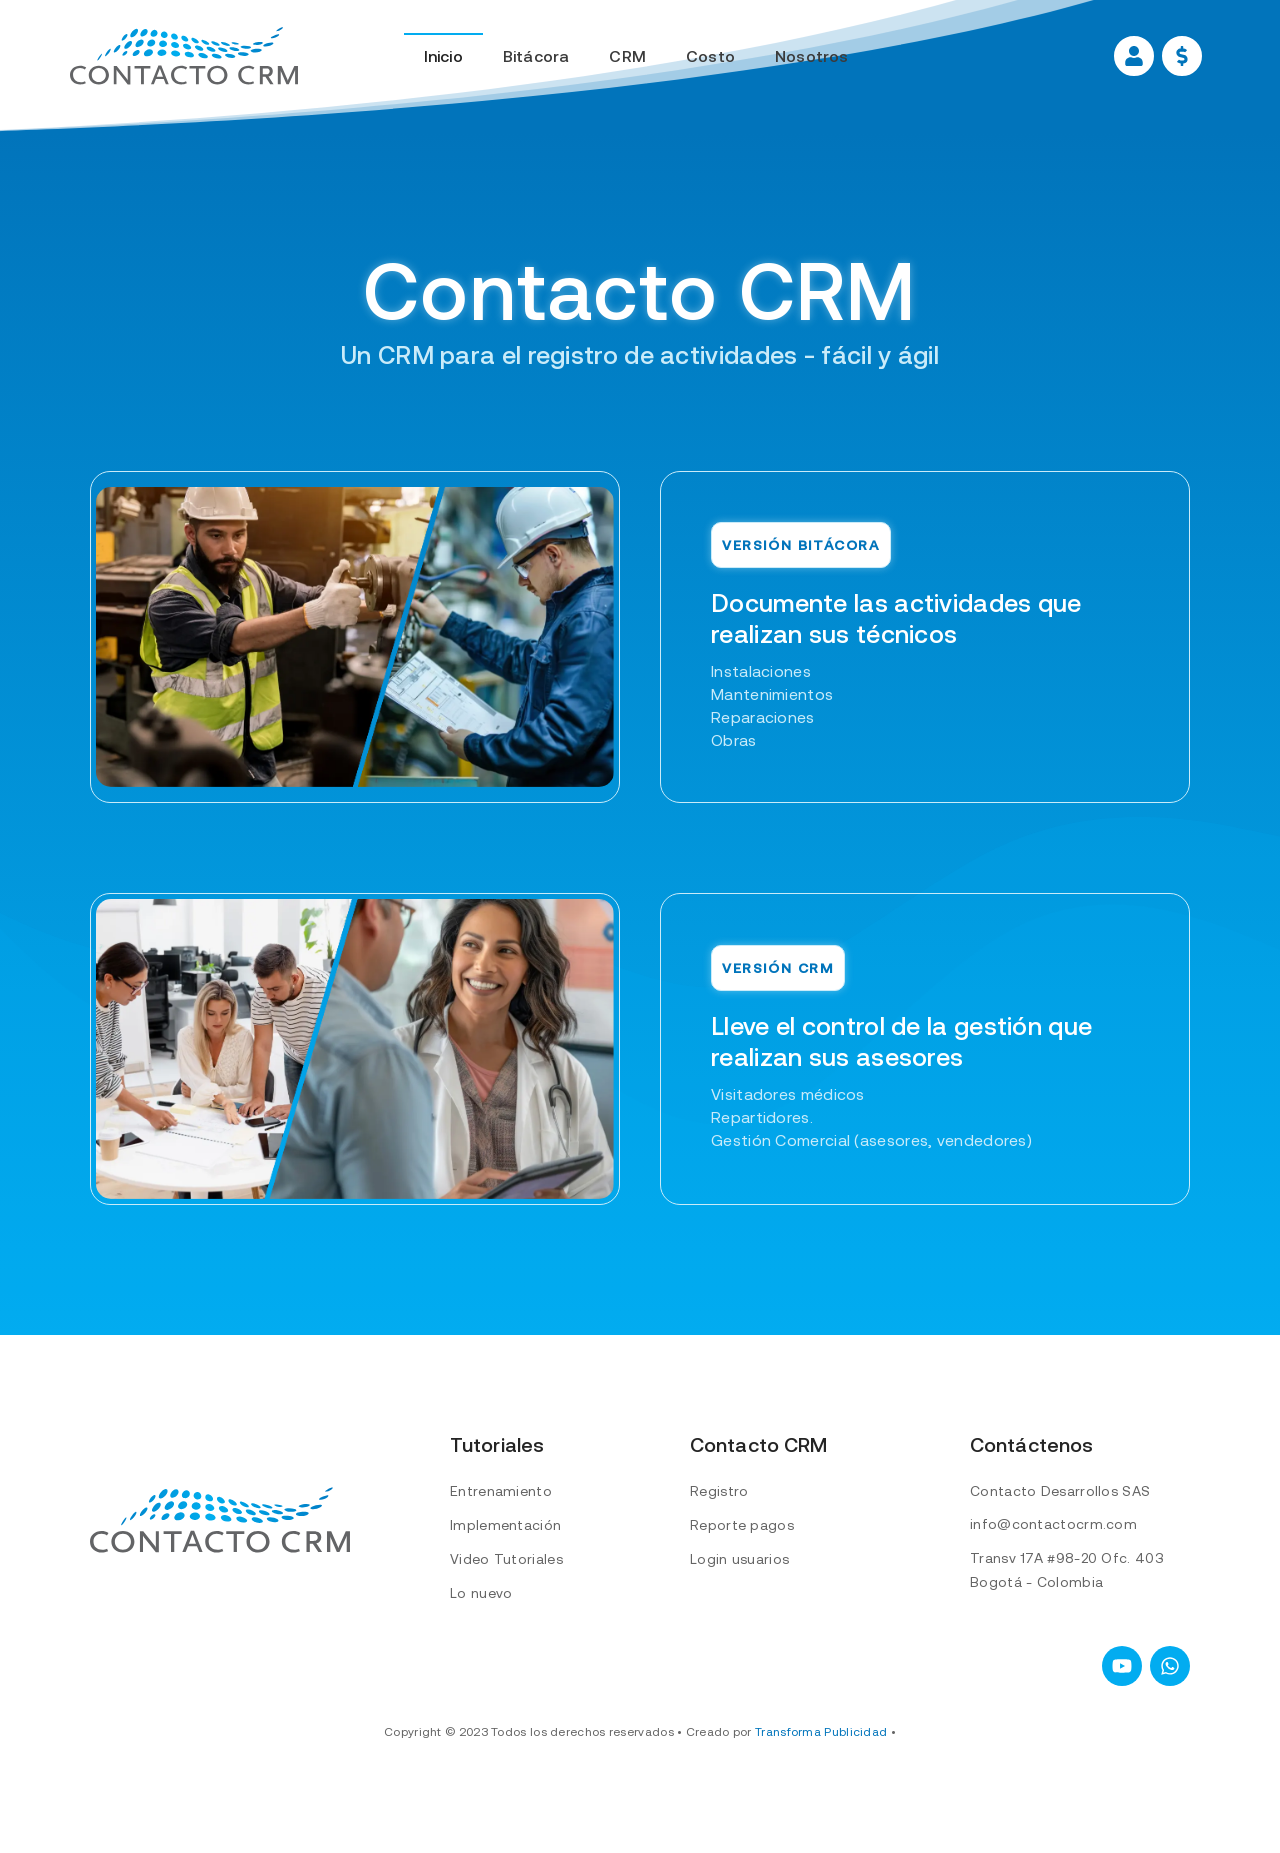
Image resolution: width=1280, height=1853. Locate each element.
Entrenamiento (501, 1491)
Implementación (505, 1525)
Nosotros (812, 56)
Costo (710, 56)
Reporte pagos (742, 1525)
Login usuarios (739, 1559)
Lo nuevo (481, 1593)
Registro (719, 1491)
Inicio (443, 56)
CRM (627, 56)
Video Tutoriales (506, 1559)
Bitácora (536, 56)
